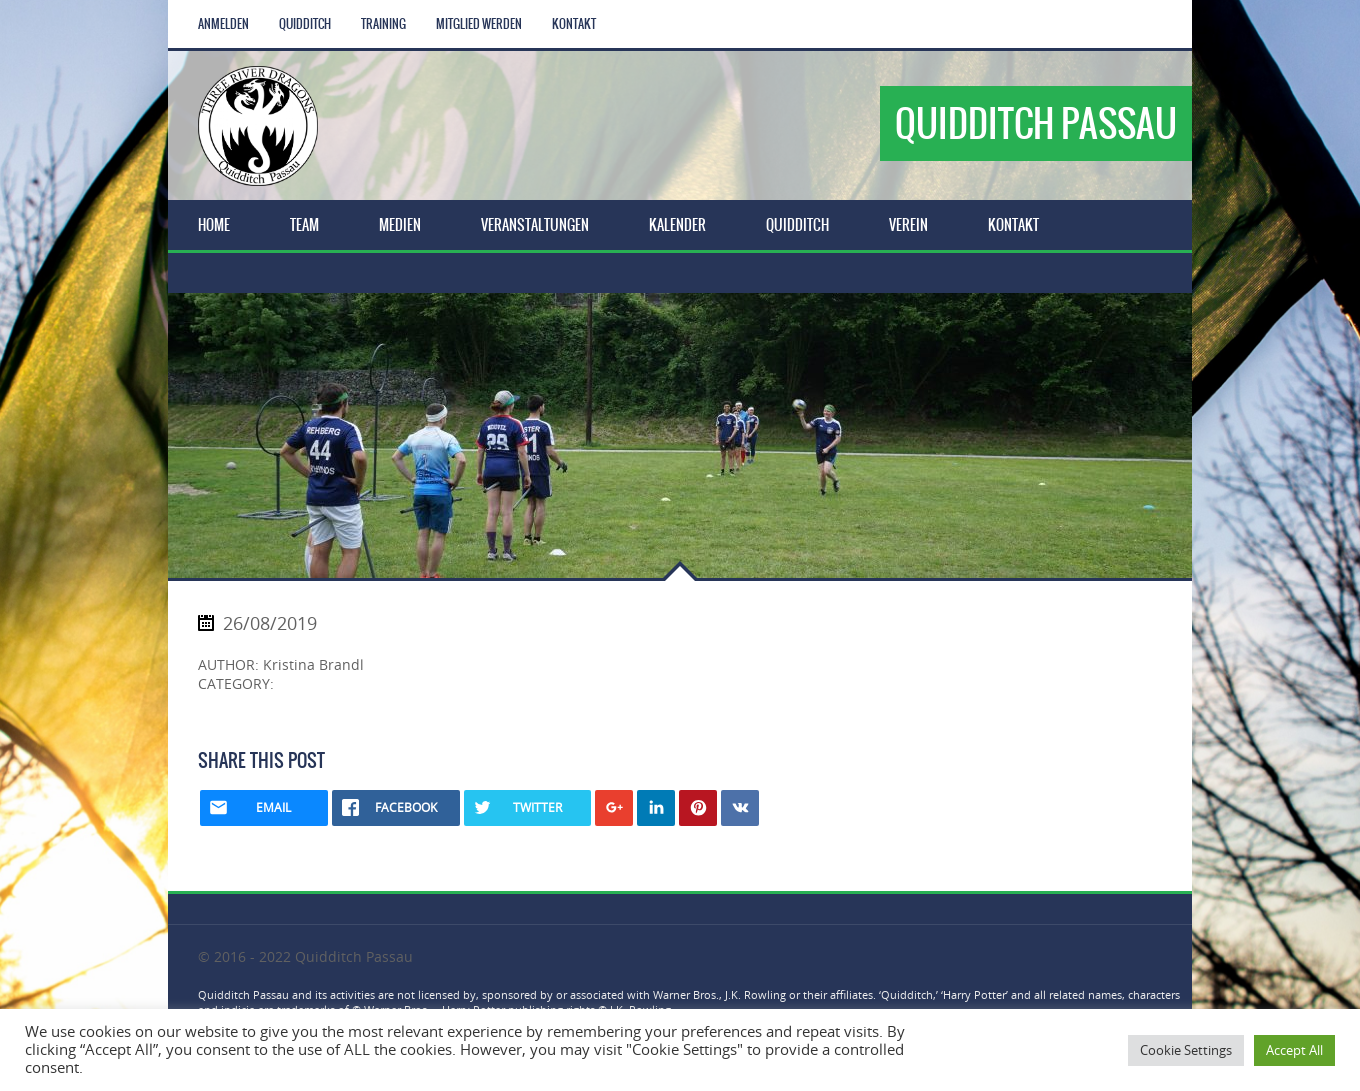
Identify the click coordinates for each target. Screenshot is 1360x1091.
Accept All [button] (1294, 1050)
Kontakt (574, 24)
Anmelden (223, 24)
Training (383, 24)
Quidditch (305, 24)
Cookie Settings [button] (1186, 1050)
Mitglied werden (479, 24)
